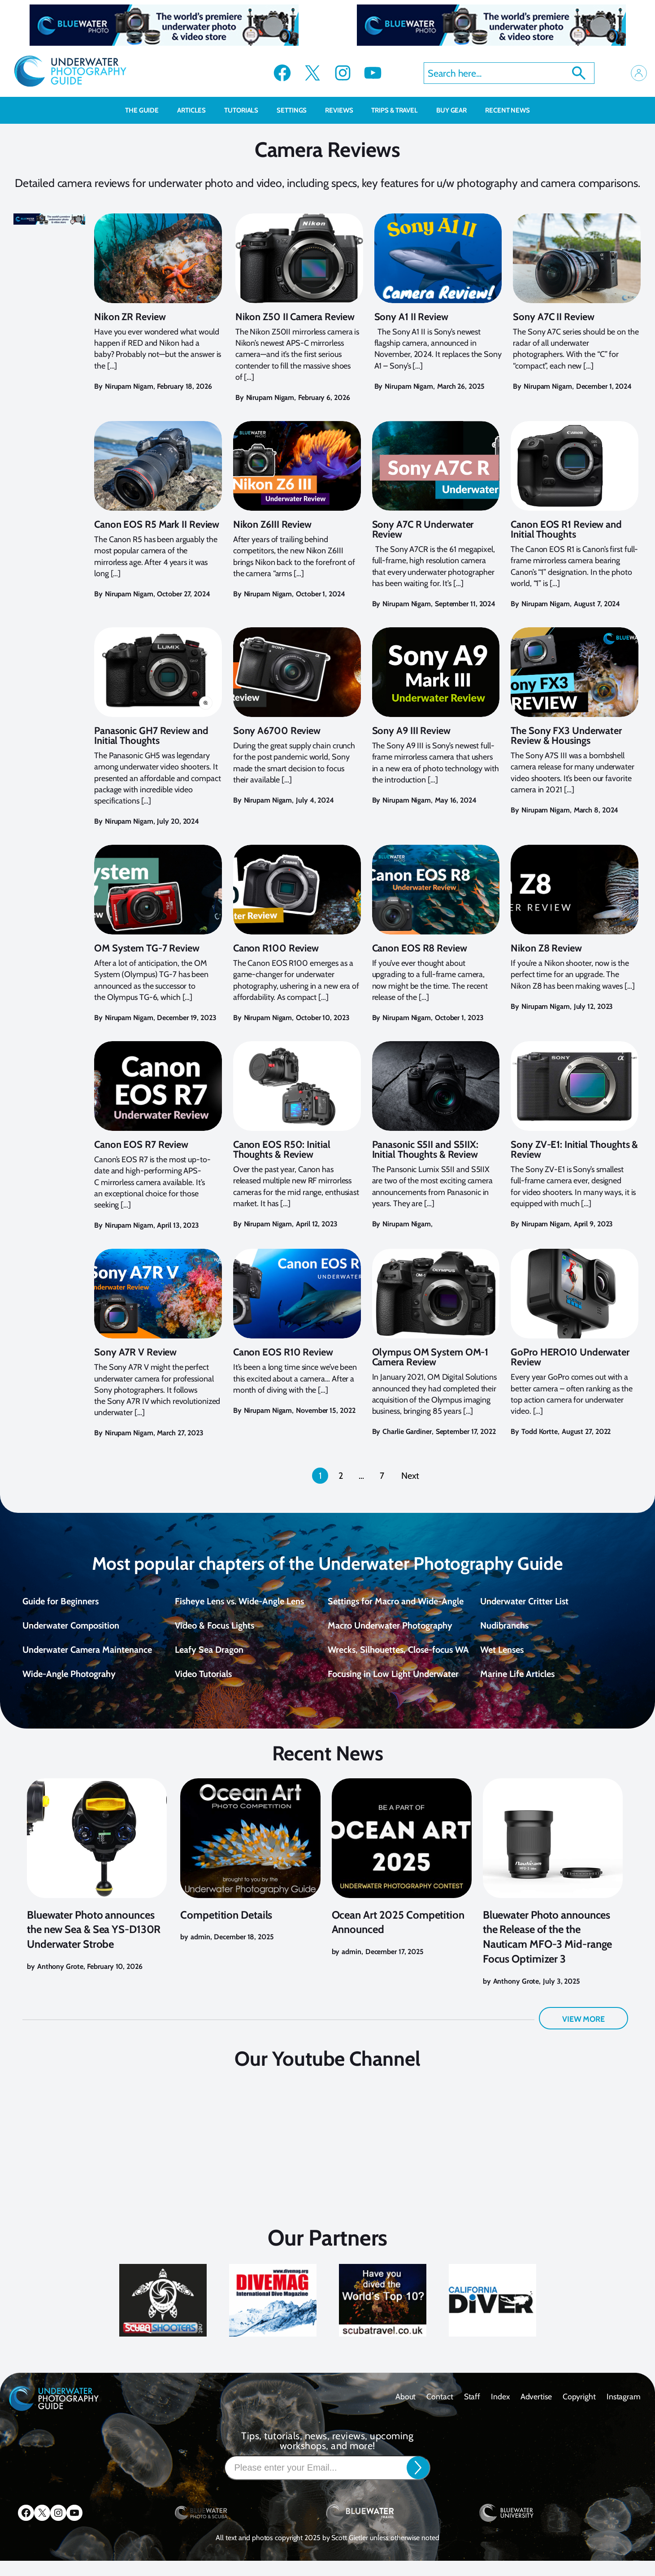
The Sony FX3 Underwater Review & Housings (566, 736)
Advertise (536, 2411)
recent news (507, 110)
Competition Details (226, 1929)
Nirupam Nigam (129, 386)
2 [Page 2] (340, 1475)
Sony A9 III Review (411, 731)
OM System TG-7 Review (147, 948)
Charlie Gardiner (406, 1431)
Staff (472, 2411)
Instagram (624, 2411)
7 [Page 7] (382, 1475)
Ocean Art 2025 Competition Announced (398, 1937)
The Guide (146, 110)
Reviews (343, 110)
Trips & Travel (399, 110)
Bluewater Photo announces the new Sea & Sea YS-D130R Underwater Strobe (93, 1944)
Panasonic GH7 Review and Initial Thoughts (151, 736)
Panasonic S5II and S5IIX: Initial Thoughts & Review (425, 1150)
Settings (296, 110)
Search (579, 73)
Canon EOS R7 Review (141, 1145)
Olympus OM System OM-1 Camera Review (430, 1357)
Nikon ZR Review (130, 317)
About (405, 2411)
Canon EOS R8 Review (419, 948)
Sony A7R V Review (135, 1352)
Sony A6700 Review (277, 731)
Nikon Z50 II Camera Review (295, 317)
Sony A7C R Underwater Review (423, 529)
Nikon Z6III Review (272, 525)
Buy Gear (456, 110)
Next (410, 1475)
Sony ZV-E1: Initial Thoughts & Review (574, 1150)
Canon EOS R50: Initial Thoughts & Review (281, 1150)
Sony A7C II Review (553, 317)
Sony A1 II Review (411, 317)
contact (439, 2411)
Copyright (579, 2411)
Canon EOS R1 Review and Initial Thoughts (566, 529)
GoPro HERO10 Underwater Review (570, 1357)
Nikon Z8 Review (546, 948)
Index (500, 2411)
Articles (196, 110)
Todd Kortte (539, 1431)
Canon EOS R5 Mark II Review (156, 525)
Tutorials (246, 110)
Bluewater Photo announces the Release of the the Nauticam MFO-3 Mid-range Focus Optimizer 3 (547, 1951)
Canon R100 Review (276, 948)
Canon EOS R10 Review (283, 1352)
